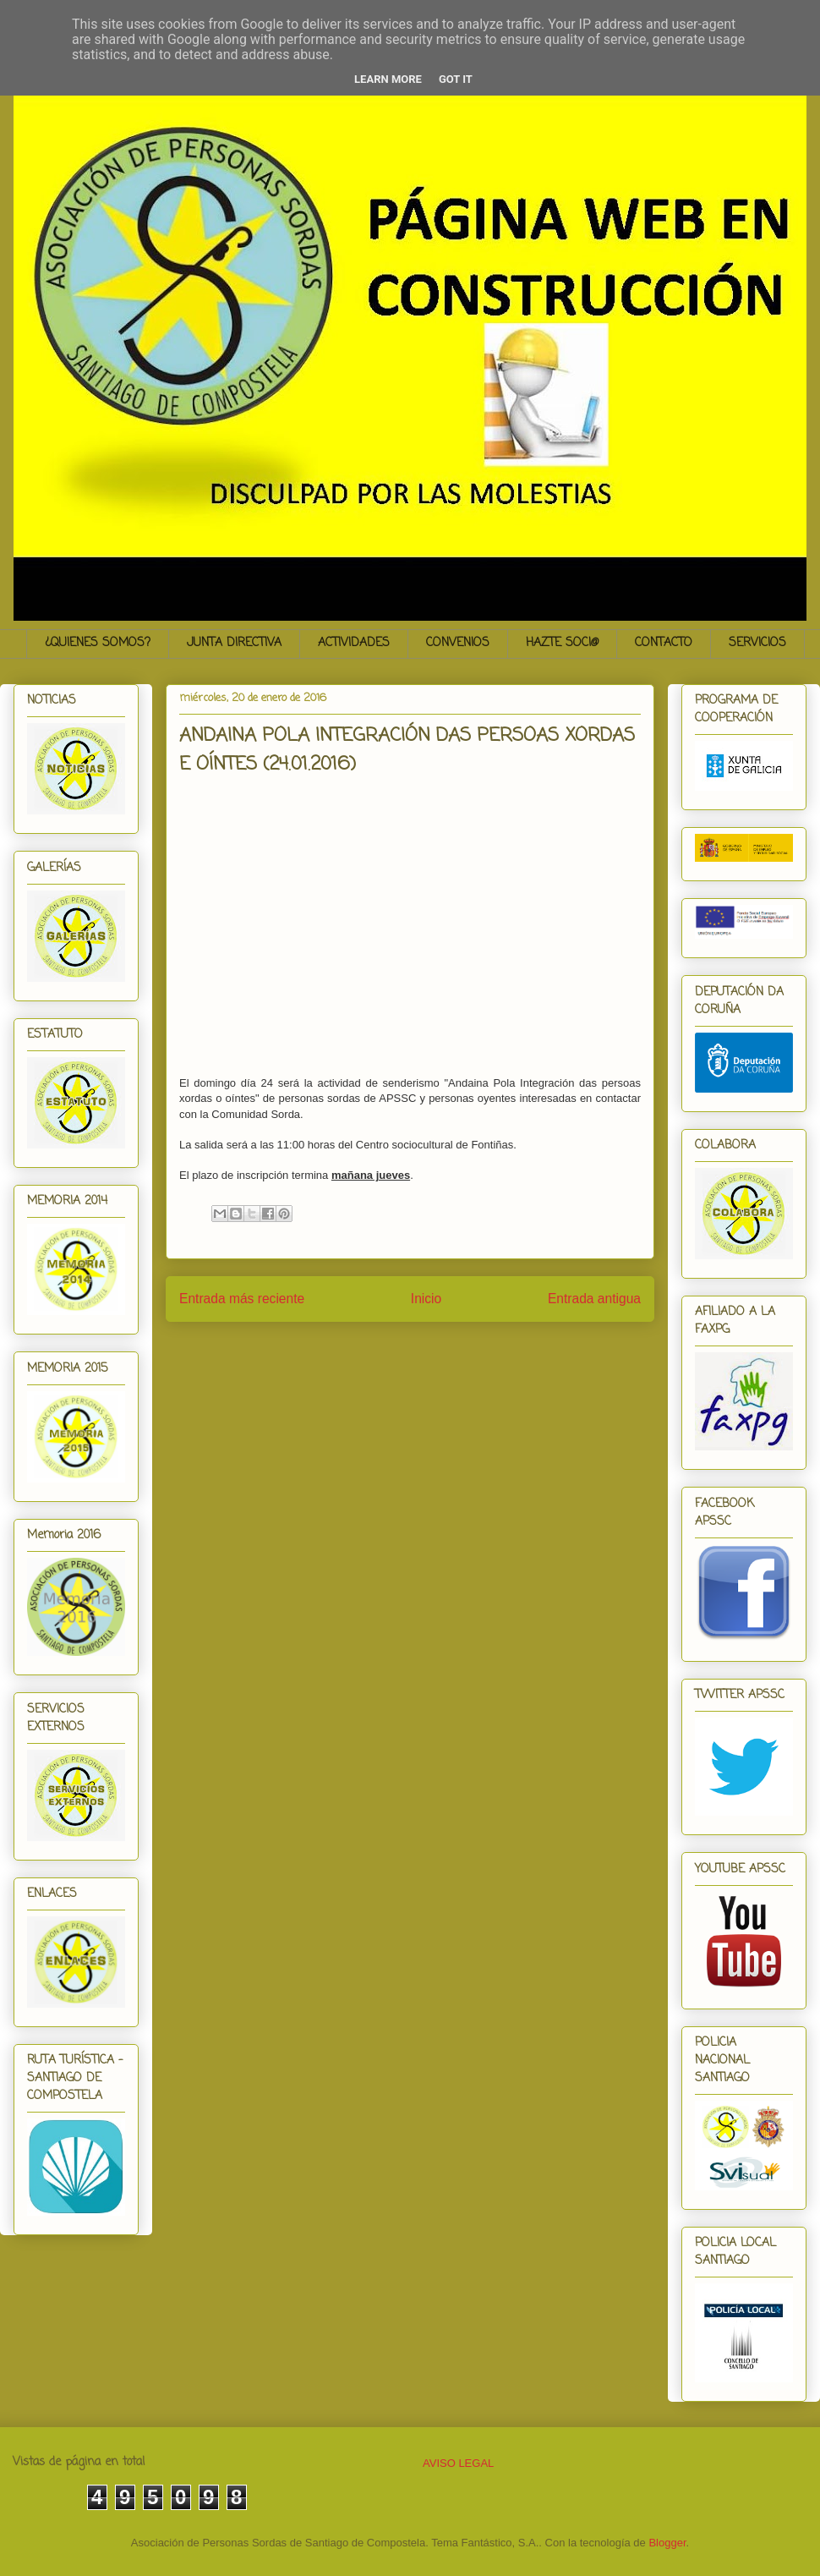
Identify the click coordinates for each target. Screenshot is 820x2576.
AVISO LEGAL (458, 2463)
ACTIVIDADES (354, 643)
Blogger (667, 2542)
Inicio (426, 1298)
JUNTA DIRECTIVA (234, 643)
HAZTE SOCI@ (562, 643)
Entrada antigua (594, 1298)
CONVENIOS (457, 643)
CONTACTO (663, 643)
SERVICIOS (757, 643)
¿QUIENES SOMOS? (97, 643)
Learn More (388, 79)
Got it (456, 79)
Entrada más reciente (241, 1298)
